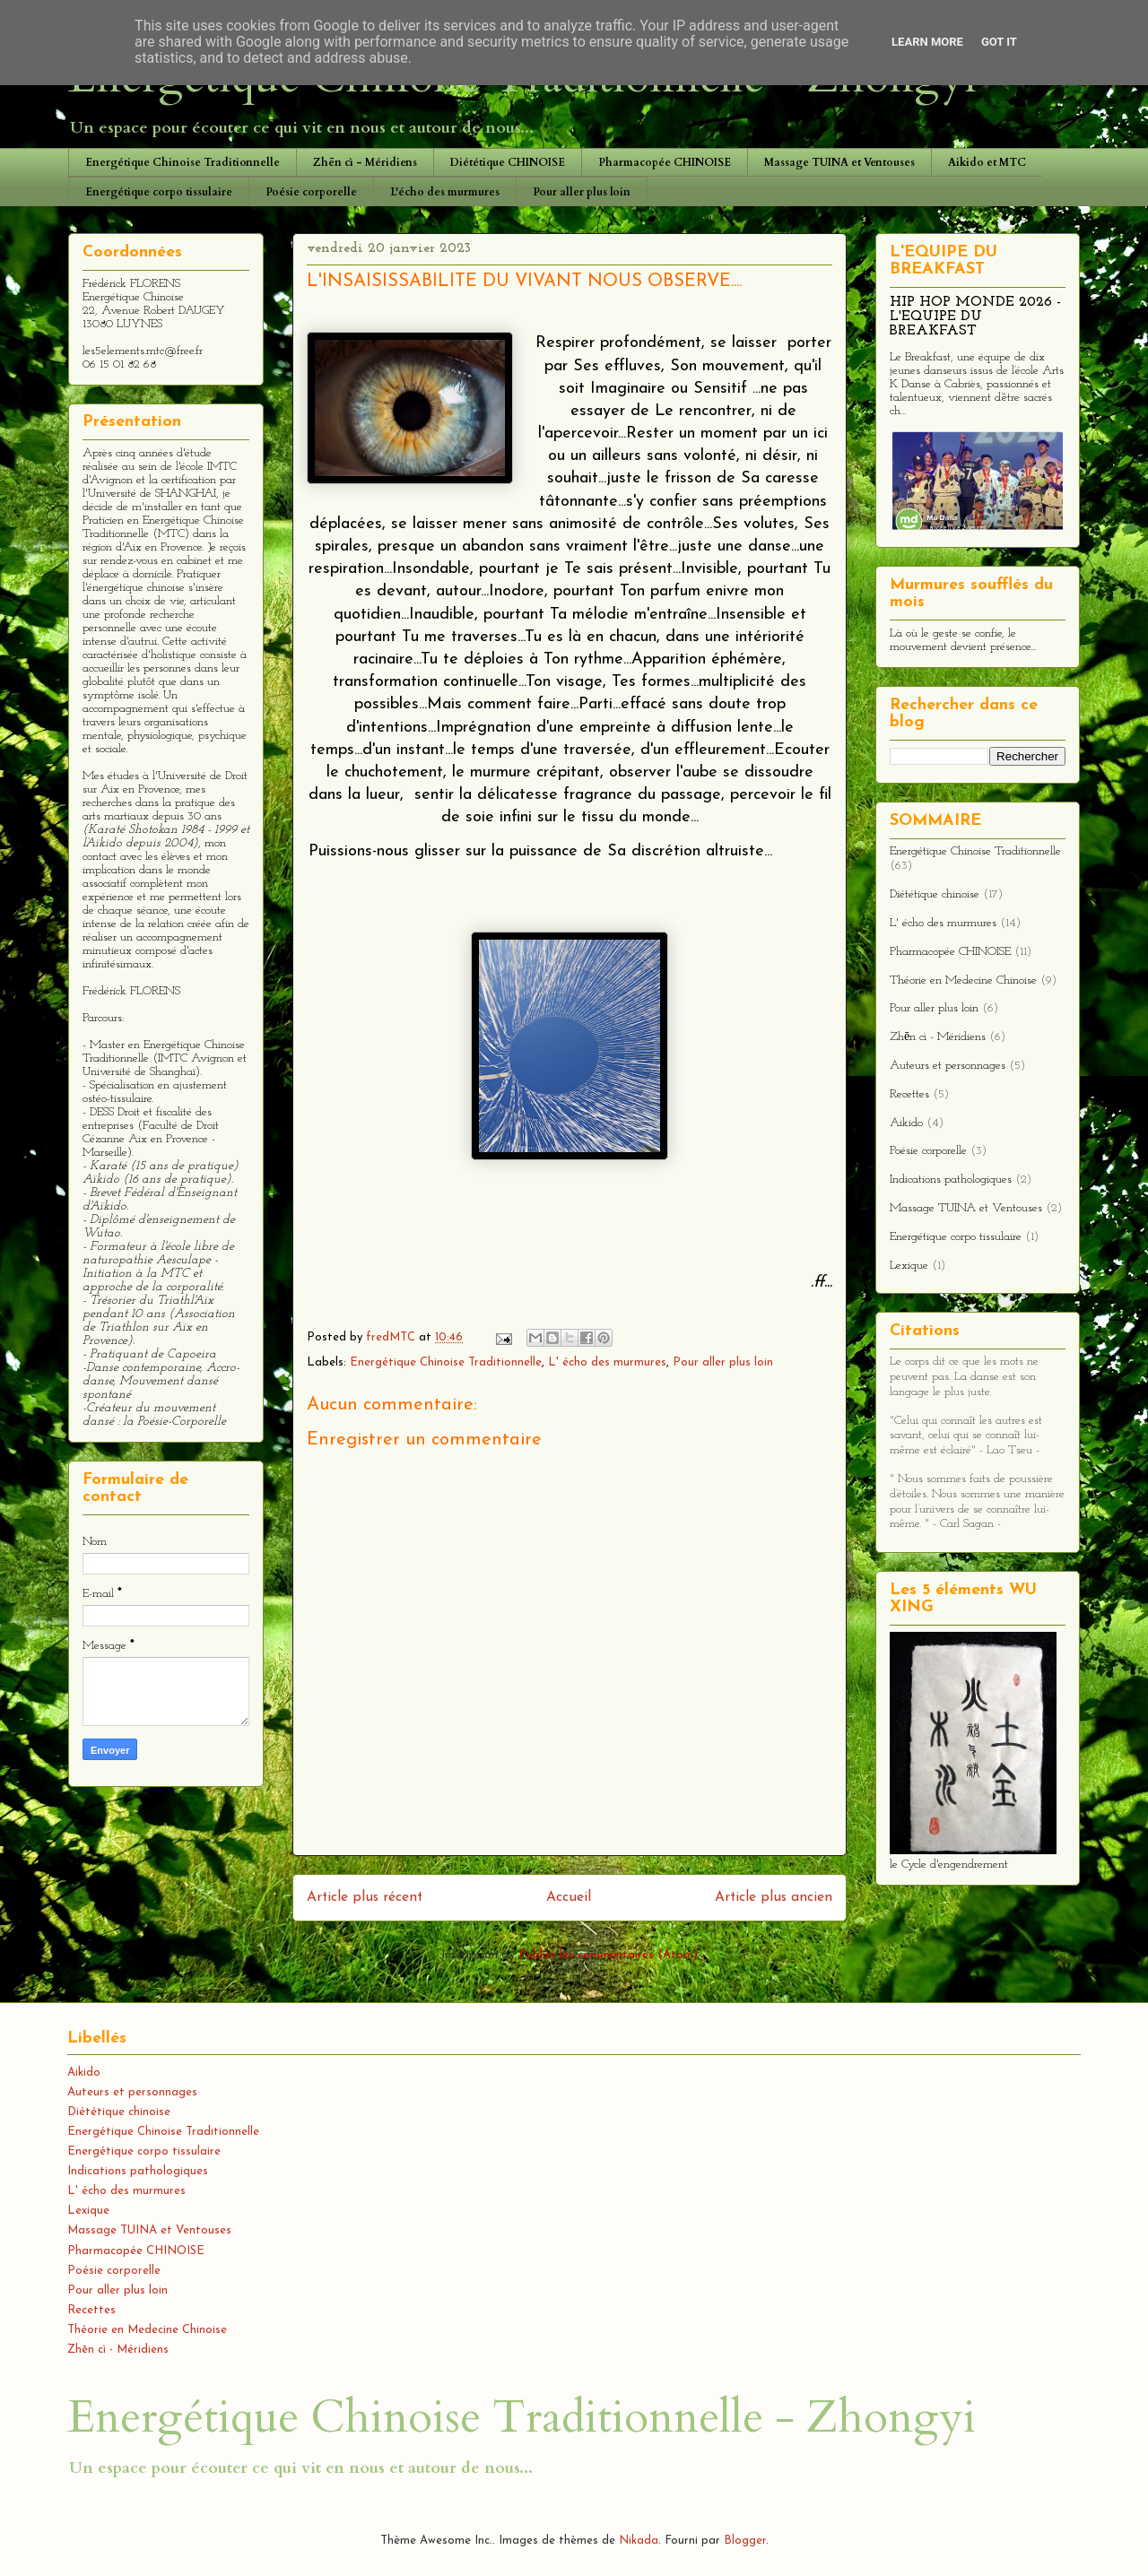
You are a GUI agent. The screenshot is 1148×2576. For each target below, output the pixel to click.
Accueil (568, 1897)
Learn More (927, 41)
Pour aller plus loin (582, 192)
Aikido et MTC (987, 162)
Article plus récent (364, 1897)
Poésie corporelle (311, 192)
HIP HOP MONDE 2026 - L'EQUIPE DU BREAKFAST (975, 316)
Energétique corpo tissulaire (158, 192)
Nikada (638, 2540)
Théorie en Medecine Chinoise (963, 980)
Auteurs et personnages (947, 1065)
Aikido (906, 1123)
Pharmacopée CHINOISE (664, 162)
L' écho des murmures (607, 1362)
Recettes (909, 1094)
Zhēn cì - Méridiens (365, 162)
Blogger (745, 2540)
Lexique (909, 1265)
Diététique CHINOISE (507, 162)
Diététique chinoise (934, 894)
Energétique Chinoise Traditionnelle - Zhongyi (521, 2417)
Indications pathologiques (951, 1179)
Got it (999, 41)
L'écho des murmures (445, 192)
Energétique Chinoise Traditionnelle (182, 162)
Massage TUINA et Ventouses (839, 162)
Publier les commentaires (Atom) (608, 1955)
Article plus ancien (773, 1897)
